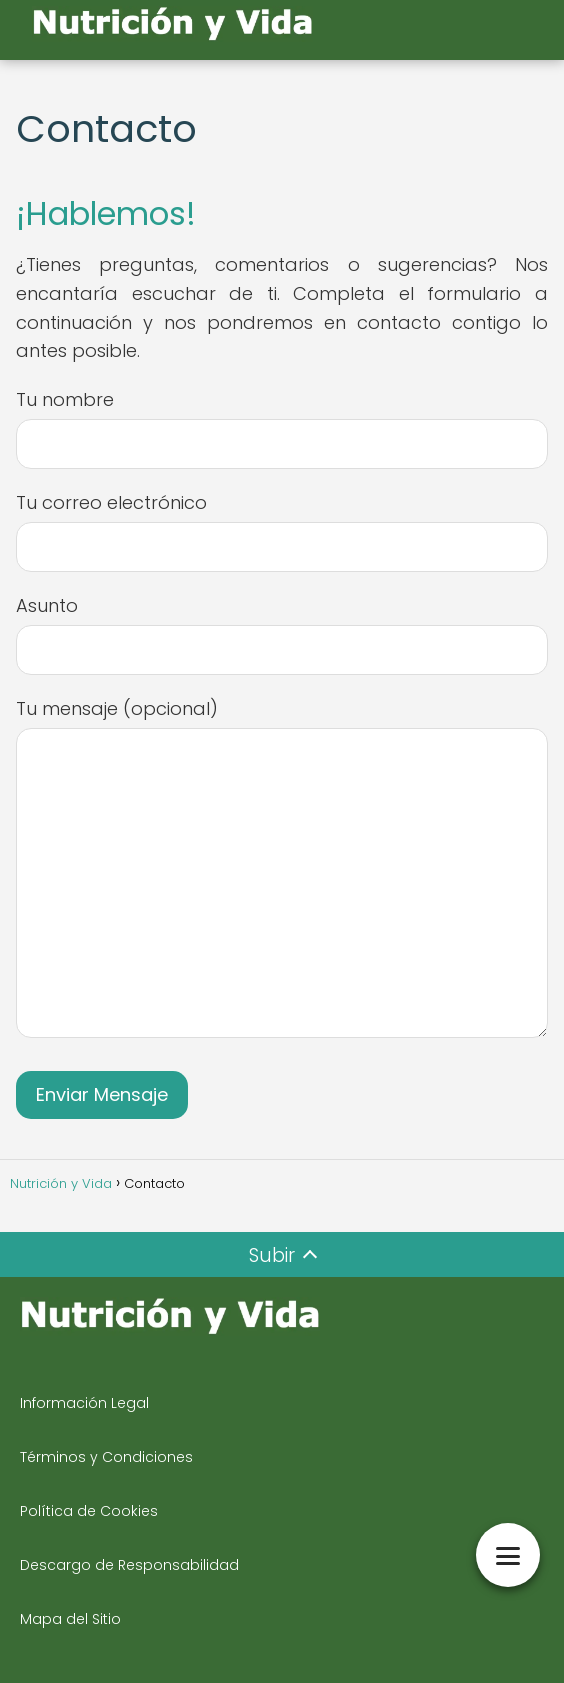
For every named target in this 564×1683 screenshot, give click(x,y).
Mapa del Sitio (70, 1619)
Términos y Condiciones (106, 1457)
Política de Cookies (89, 1511)
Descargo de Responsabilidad (129, 1565)
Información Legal (84, 1403)
